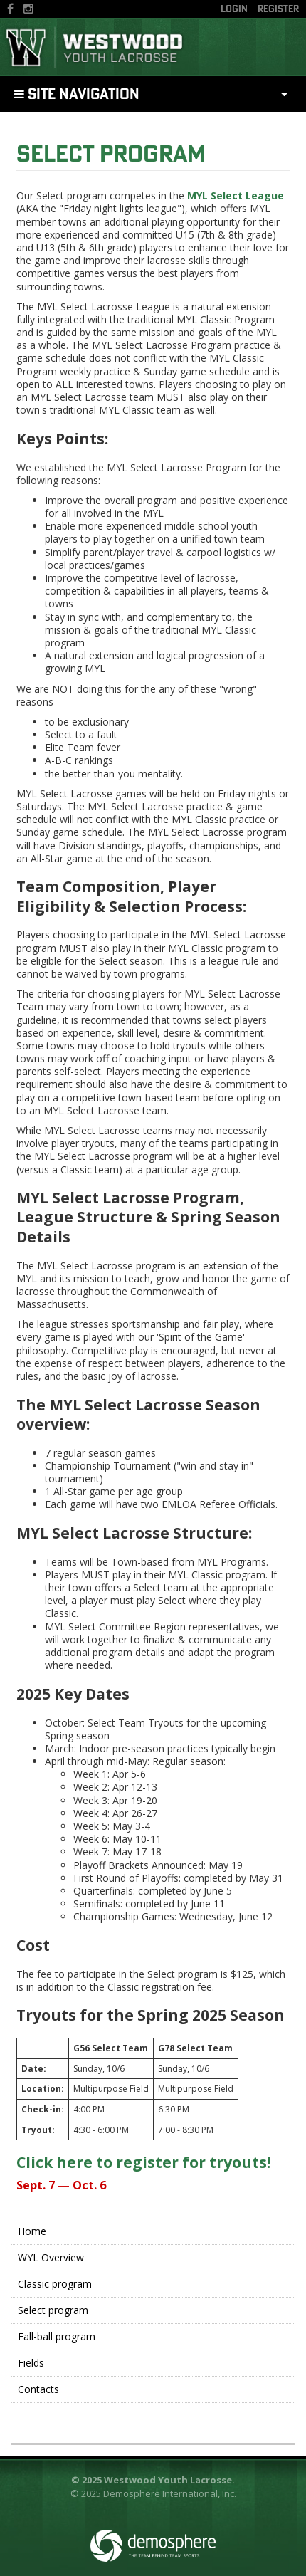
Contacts (38, 2389)
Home (32, 2231)
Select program (111, 153)
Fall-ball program (56, 2336)
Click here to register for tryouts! (143, 2162)
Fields (31, 2363)
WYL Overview (51, 2257)
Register (278, 8)
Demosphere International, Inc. (169, 2493)
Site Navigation (76, 94)
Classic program (55, 2283)
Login (234, 8)
